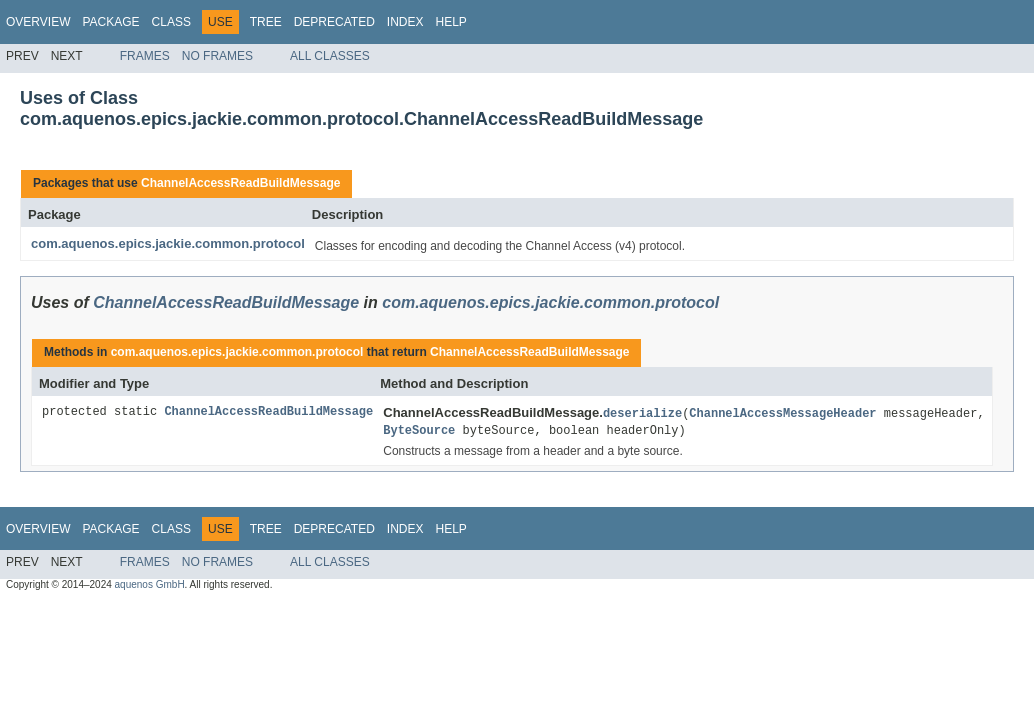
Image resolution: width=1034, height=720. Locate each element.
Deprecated (334, 22)
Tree (266, 22)
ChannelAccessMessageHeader (782, 412)
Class (171, 22)
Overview (38, 22)
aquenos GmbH (150, 584)
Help (450, 22)
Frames (145, 56)
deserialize (642, 412)
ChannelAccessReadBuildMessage (240, 183)
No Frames (217, 56)
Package (110, 22)
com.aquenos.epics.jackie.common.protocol (168, 243)
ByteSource (419, 429)
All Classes (330, 56)
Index (405, 22)
